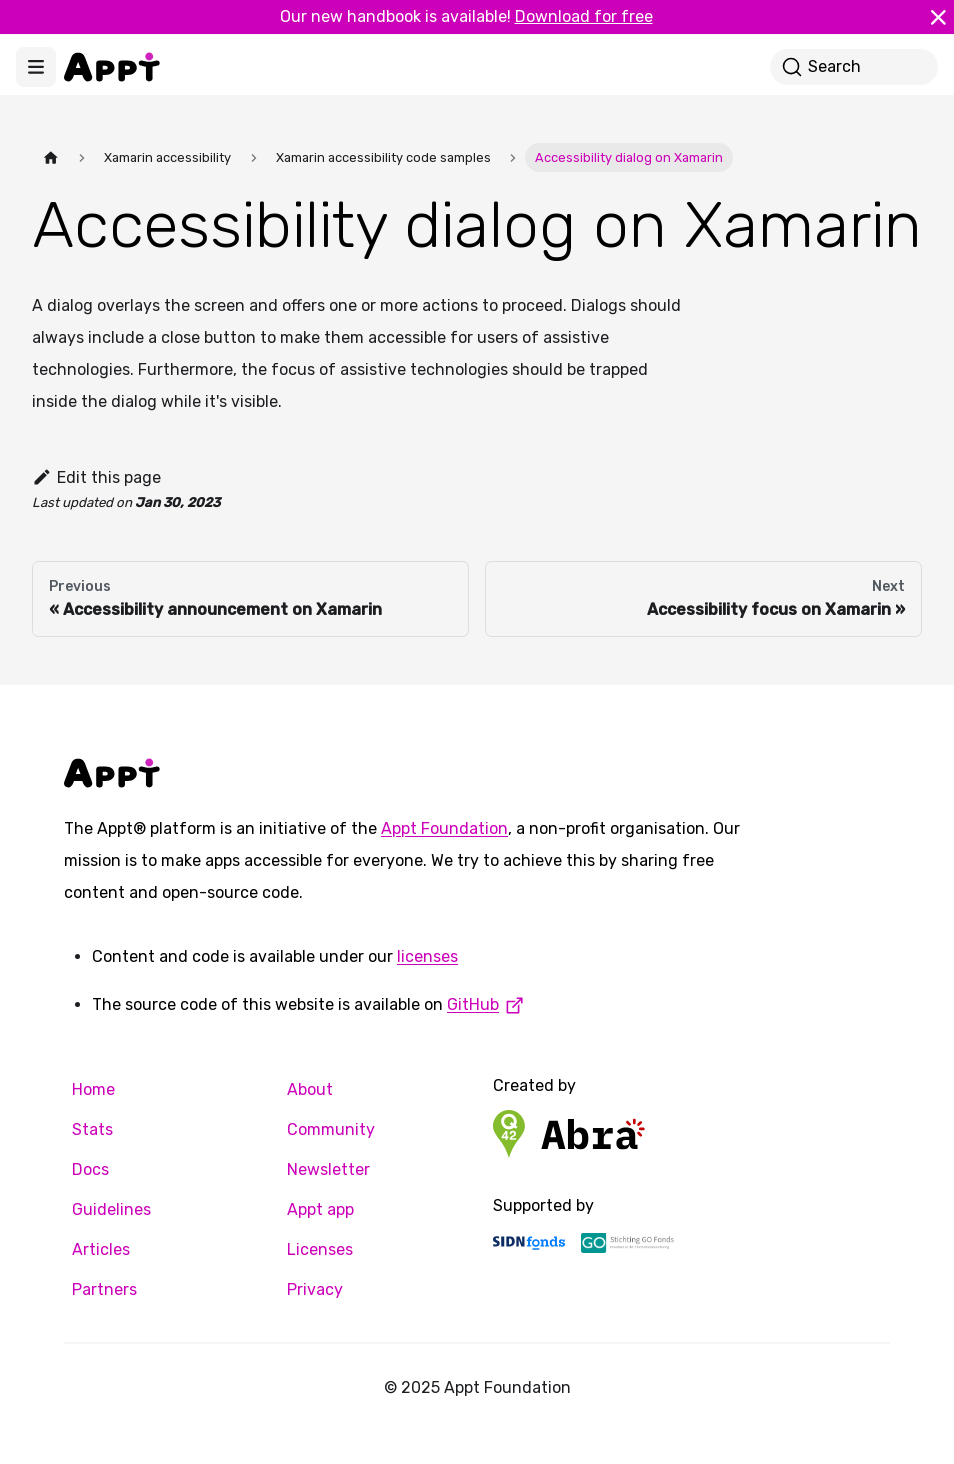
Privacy (315, 1289)
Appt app (320, 1209)
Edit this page (96, 477)
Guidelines (111, 1209)
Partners (104, 1289)
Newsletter (328, 1169)
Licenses (320, 1249)
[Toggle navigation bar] (36, 67)
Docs (90, 1169)
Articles (101, 1249)
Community (331, 1129)
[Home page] (51, 157)
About (310, 1089)
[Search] (854, 67)
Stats (92, 1129)
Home (93, 1089)
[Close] (938, 17)
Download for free (584, 16)
